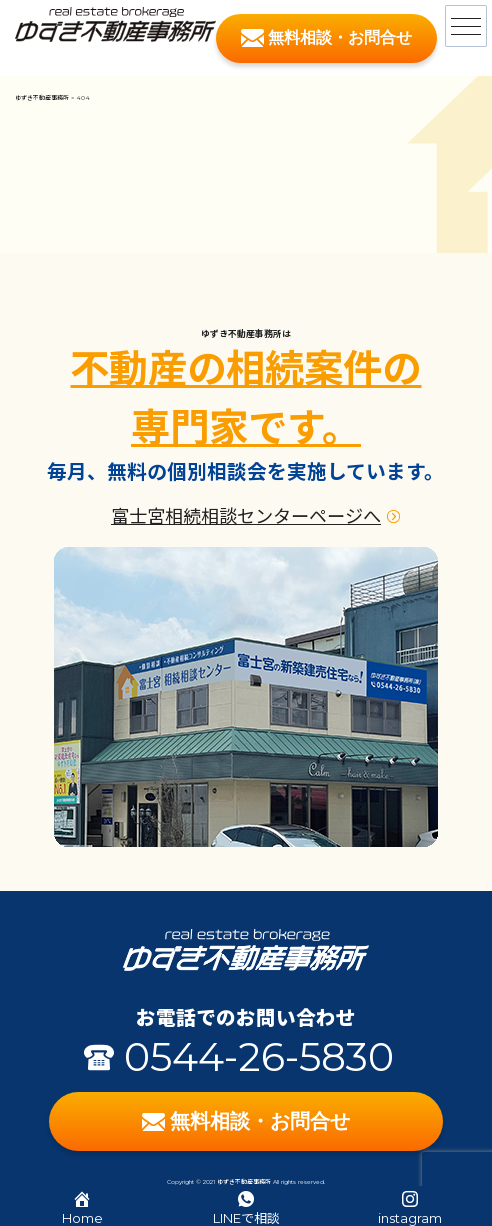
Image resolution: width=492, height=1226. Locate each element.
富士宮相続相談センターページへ (246, 516)
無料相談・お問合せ (327, 38)
